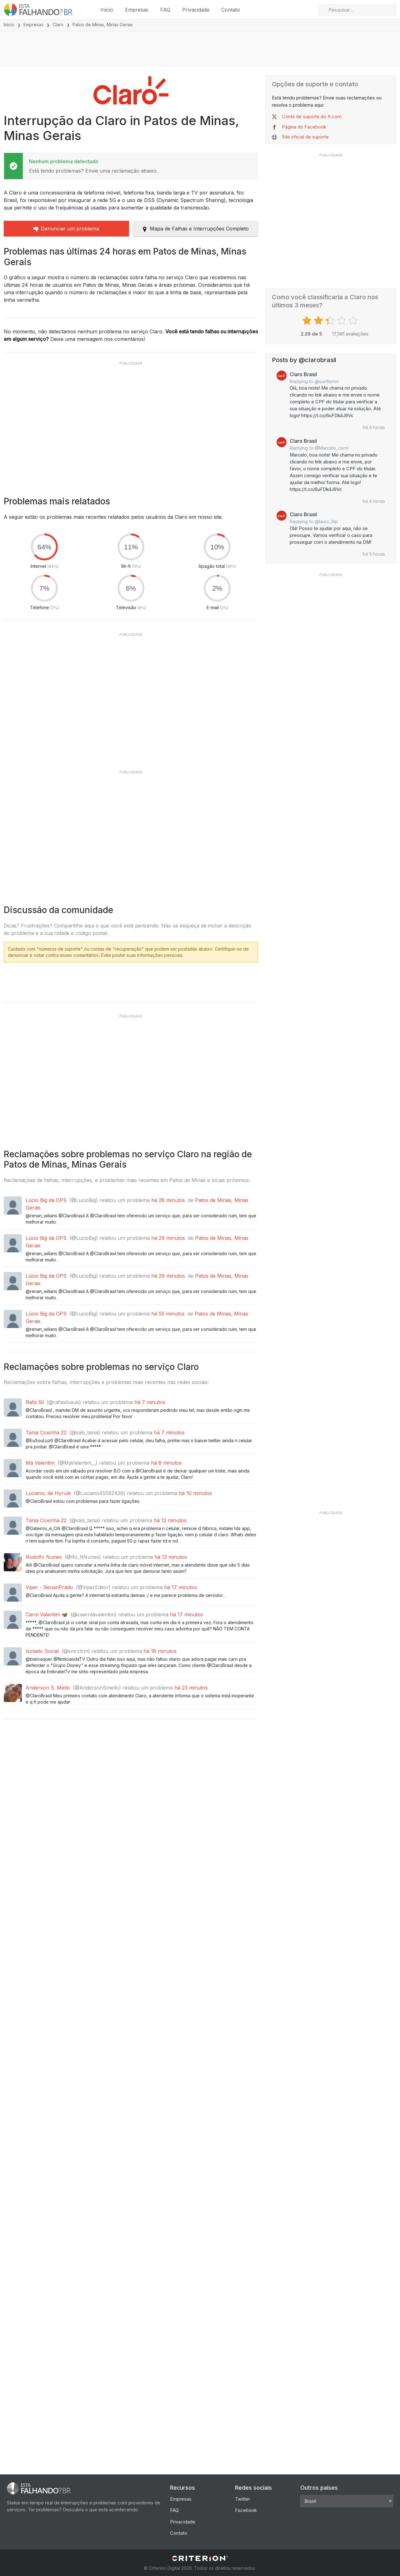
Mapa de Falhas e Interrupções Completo (195, 229)
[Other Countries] (346, 2501)
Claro (57, 24)
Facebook (246, 2510)
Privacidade (195, 10)
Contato (230, 10)
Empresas (136, 10)
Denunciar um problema (66, 229)
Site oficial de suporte (305, 137)
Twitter (242, 2499)
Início (106, 10)
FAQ (165, 10)
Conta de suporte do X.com (312, 117)
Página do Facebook (304, 127)
